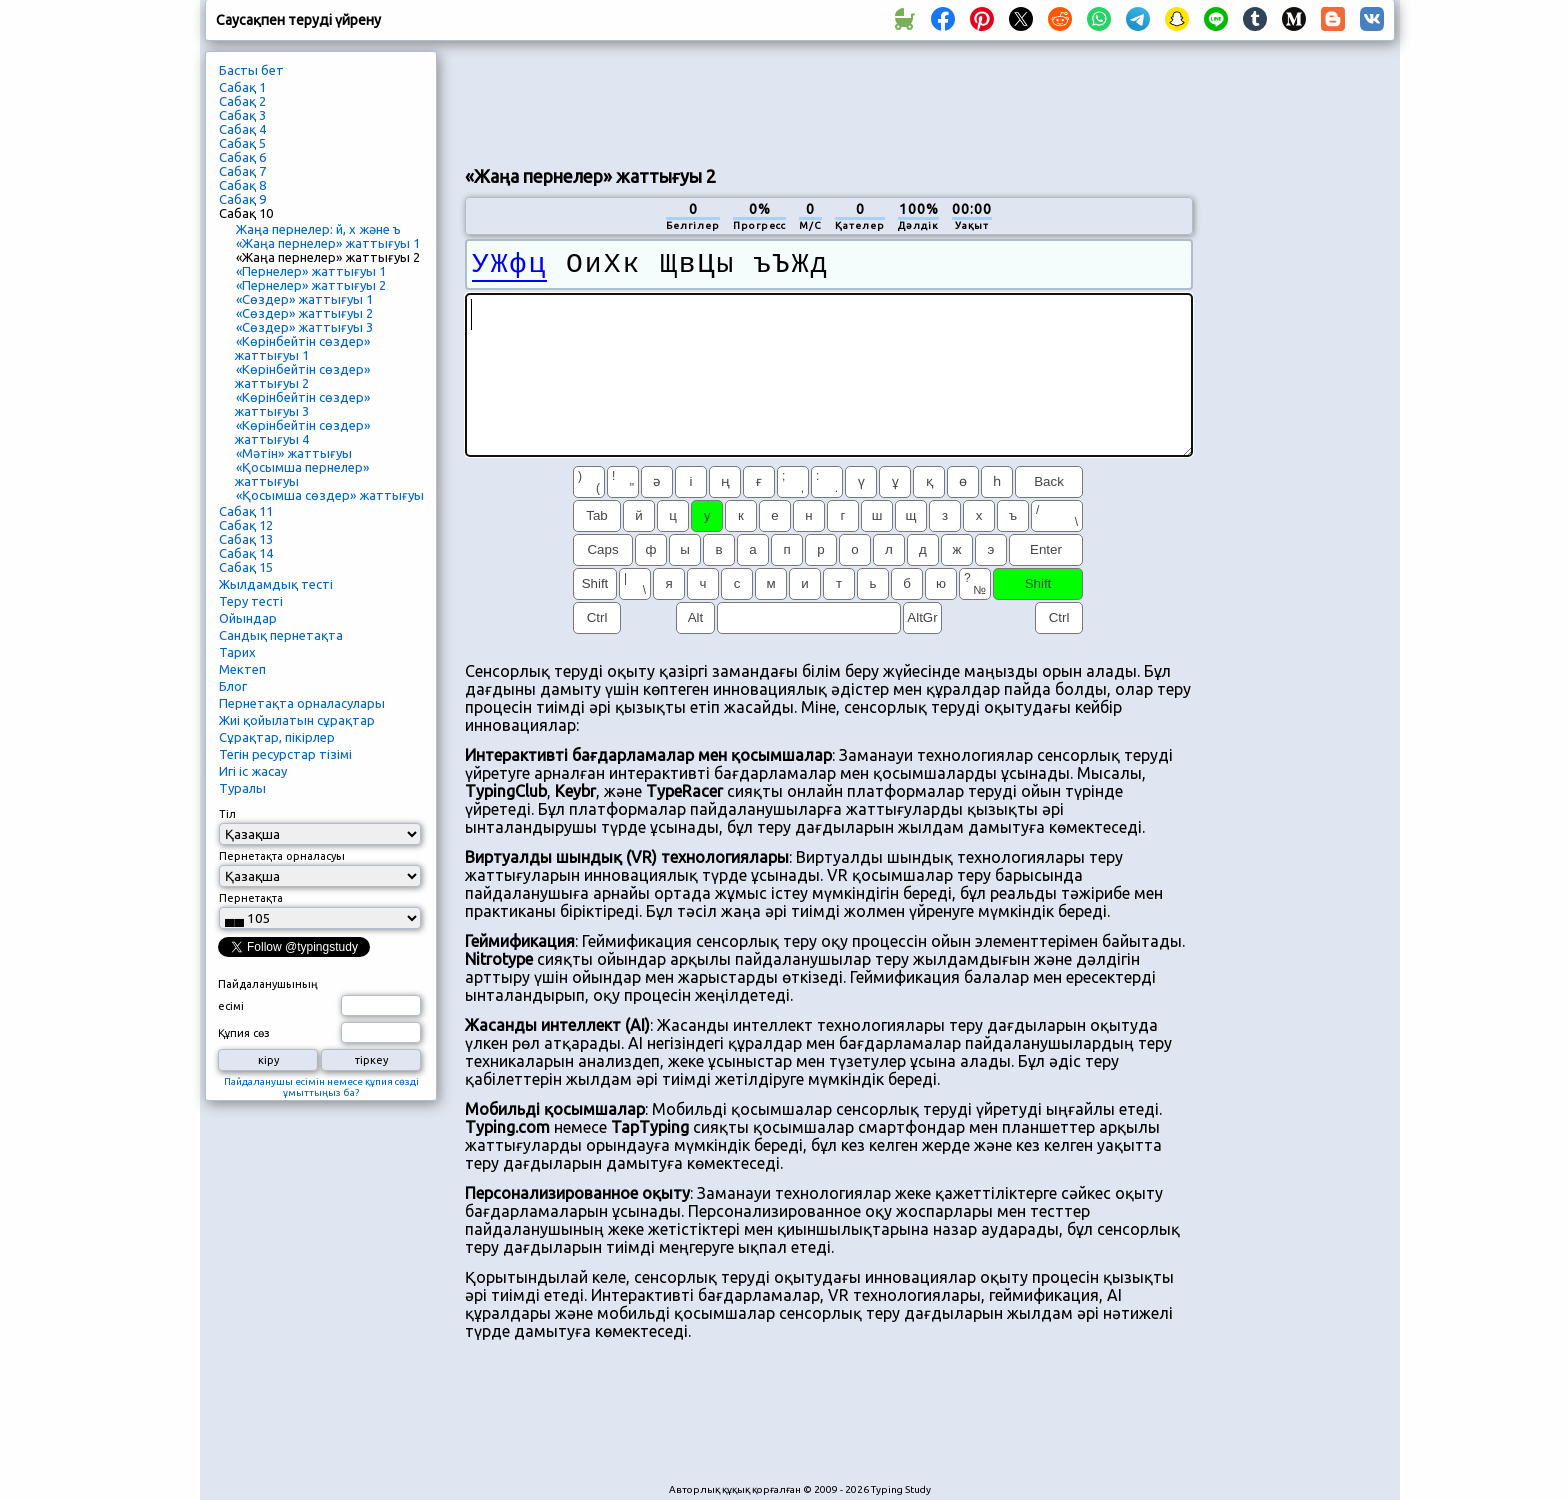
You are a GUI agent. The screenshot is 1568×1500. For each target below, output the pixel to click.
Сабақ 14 (246, 553)
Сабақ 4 (242, 129)
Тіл (227, 814)
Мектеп (242, 669)
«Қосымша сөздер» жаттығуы (330, 495)
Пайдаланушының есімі (268, 995)
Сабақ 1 (242, 87)
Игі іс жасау (253, 771)
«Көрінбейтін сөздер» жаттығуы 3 (302, 404)
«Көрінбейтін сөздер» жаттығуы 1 (302, 348)
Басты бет (251, 70)
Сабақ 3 (242, 115)
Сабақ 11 (246, 511)
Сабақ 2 (242, 101)
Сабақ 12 (246, 525)
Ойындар (248, 618)
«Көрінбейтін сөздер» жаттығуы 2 (302, 376)
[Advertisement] (829, 101)
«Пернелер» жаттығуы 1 (311, 271)
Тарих (237, 652)
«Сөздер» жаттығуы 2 (304, 313)
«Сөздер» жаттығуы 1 (304, 299)
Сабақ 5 (242, 143)
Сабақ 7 (242, 171)
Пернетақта (251, 898)
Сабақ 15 (246, 567)
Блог (233, 686)
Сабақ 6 (242, 157)
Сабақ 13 (246, 539)
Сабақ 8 (242, 185)
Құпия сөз (244, 1033)
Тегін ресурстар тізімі (285, 754)
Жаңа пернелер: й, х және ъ (318, 229)
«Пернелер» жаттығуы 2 (311, 285)
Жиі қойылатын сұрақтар (297, 720)
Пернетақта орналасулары (302, 703)
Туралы (242, 788)
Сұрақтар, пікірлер (277, 737)
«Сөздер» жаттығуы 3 (304, 327)
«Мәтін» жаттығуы (294, 453)
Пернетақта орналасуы (282, 856)
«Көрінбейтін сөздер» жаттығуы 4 (302, 432)
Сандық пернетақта (281, 635)
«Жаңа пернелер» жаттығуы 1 (328, 243)
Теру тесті (251, 601)
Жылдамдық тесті (276, 584)
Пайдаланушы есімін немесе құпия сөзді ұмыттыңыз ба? (321, 1087)
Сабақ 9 (242, 199)
